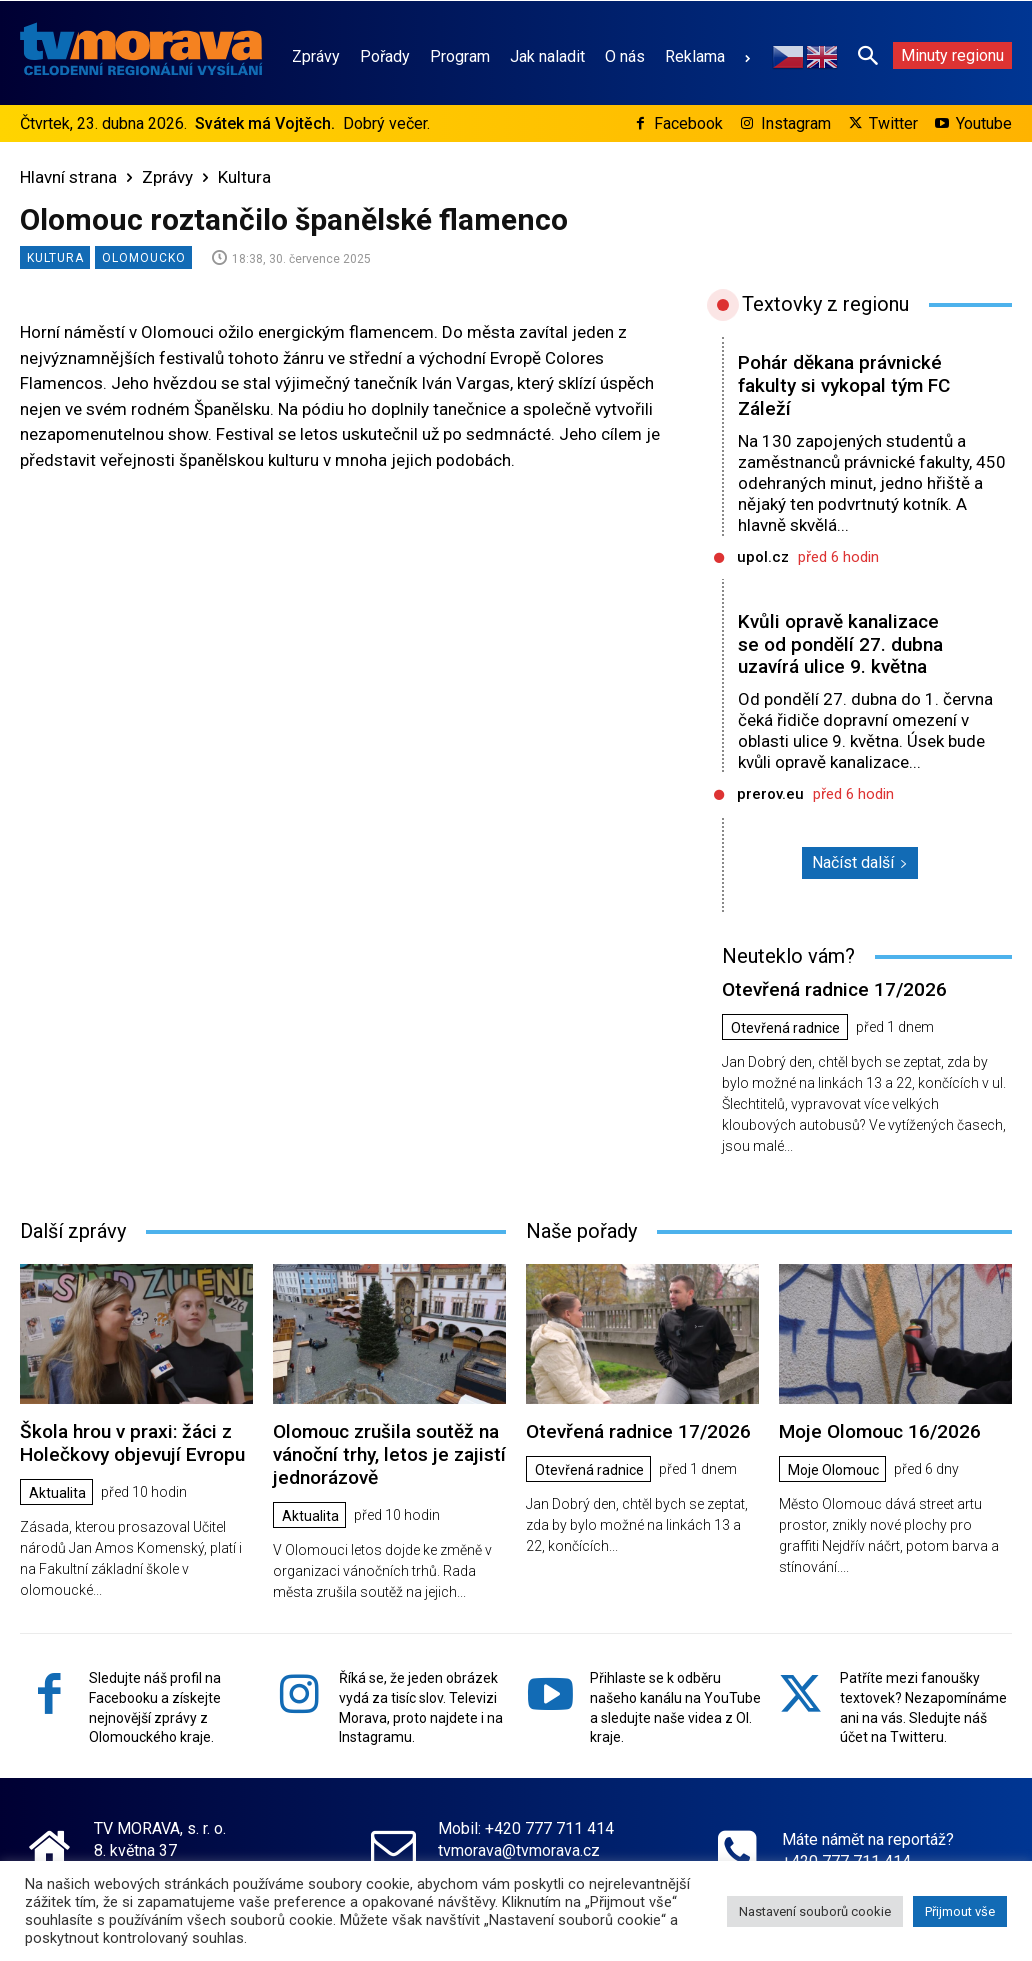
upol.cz (763, 557)
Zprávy (167, 177)
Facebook (688, 123)
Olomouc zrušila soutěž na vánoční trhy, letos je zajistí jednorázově (389, 1454)
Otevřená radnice (785, 1028)
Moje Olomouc (833, 1470)
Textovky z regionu (825, 304)
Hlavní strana (68, 177)
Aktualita (57, 1492)
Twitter (893, 123)
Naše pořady (581, 1231)
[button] (868, 55)
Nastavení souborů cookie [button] (815, 1911)
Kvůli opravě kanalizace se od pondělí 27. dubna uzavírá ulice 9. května (840, 644)
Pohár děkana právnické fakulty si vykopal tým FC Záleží (844, 385)
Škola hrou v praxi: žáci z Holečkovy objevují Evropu (132, 1443)
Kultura (244, 177)
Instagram (796, 123)
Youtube (984, 123)
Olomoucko (143, 257)
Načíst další (860, 862)
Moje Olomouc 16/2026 (880, 1431)
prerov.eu (770, 794)
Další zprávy (73, 1231)
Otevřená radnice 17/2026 (834, 989)
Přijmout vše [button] (960, 1911)
